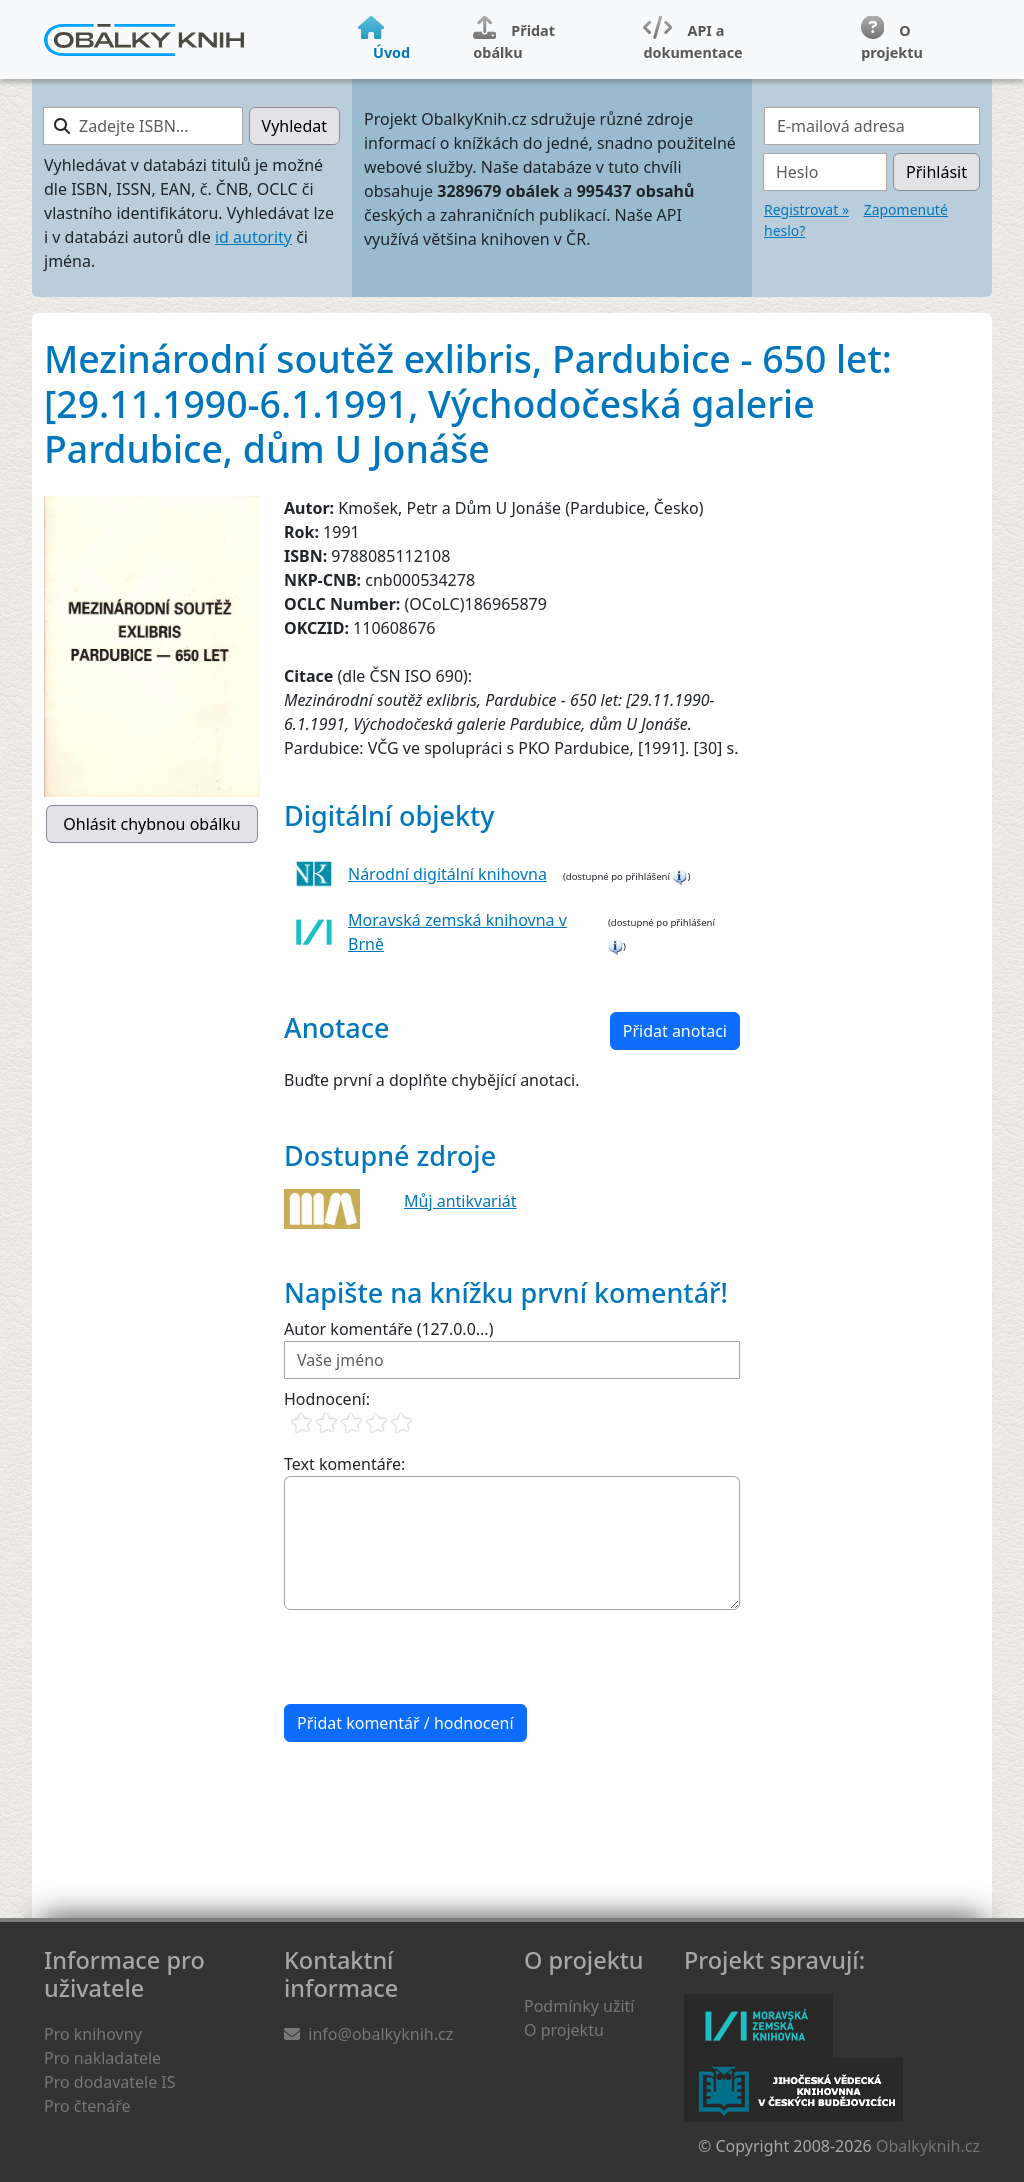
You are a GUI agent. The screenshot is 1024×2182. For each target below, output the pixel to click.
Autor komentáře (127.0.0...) (388, 1329)
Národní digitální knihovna (447, 874)
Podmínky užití (579, 2006)
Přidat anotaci (675, 1031)
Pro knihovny (93, 2034)
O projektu (564, 2030)
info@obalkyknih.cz (380, 2034)
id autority (253, 237)
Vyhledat (294, 126)
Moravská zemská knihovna (758, 2026)
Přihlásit (936, 172)
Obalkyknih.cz (928, 2146)
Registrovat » (806, 209)
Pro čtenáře (87, 2106)
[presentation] (436, 1657)
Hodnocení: (327, 1399)
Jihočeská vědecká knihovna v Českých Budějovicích (793, 2090)
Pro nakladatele (102, 2058)
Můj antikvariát (460, 1201)
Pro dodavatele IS (110, 2082)
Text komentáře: (344, 1464)
